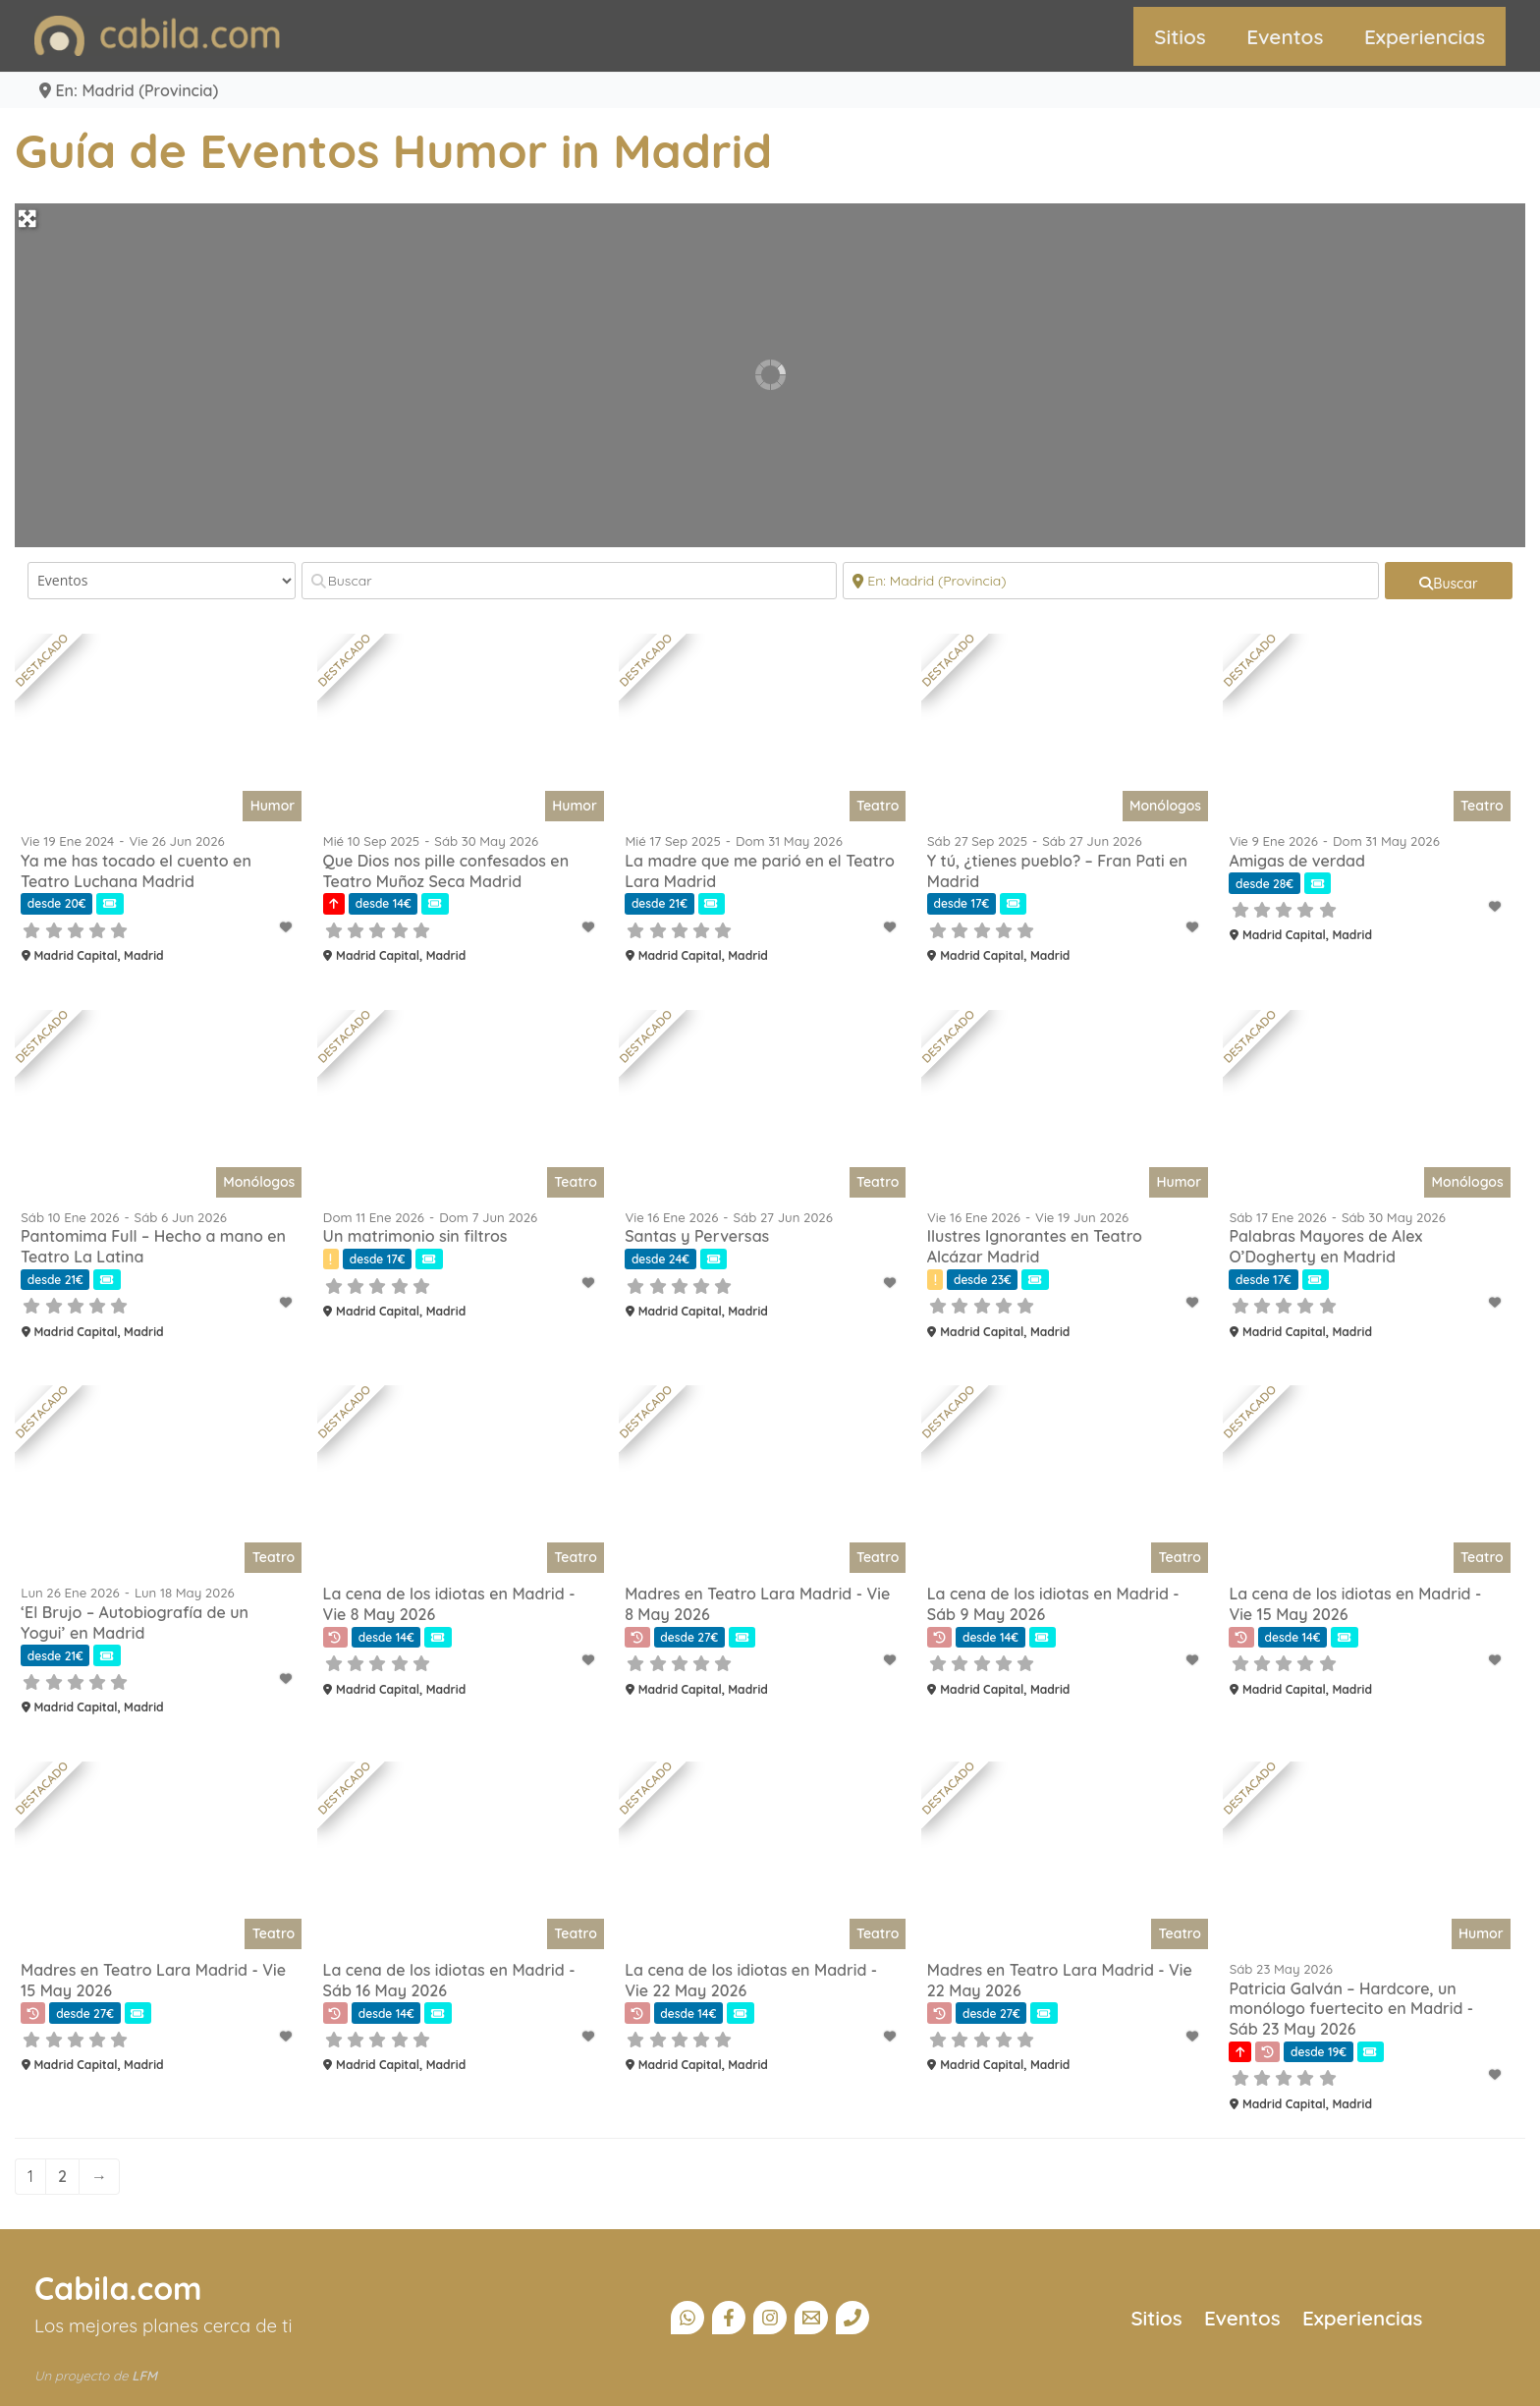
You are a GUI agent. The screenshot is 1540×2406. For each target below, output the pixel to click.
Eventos (1284, 36)
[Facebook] (728, 2317)
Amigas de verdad (1297, 860)
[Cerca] (1111, 580)
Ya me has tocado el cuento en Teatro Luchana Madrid (136, 871)
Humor (273, 805)
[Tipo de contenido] (162, 580)
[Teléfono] (852, 2317)
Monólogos (1165, 805)
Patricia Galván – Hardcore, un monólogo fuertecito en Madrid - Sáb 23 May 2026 (1351, 2009)
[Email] (811, 2317)
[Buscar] (570, 580)
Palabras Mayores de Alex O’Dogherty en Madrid (1325, 1246)
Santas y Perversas (697, 1236)
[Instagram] (770, 2317)
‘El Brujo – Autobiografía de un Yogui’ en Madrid (134, 1622)
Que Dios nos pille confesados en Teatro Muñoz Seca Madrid (446, 871)
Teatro (877, 805)
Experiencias (1424, 36)
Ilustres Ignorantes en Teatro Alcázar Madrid (1034, 1246)
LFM (144, 2375)
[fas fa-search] (1448, 580)
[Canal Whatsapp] (687, 2317)
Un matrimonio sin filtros (415, 1236)
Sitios (1180, 36)
